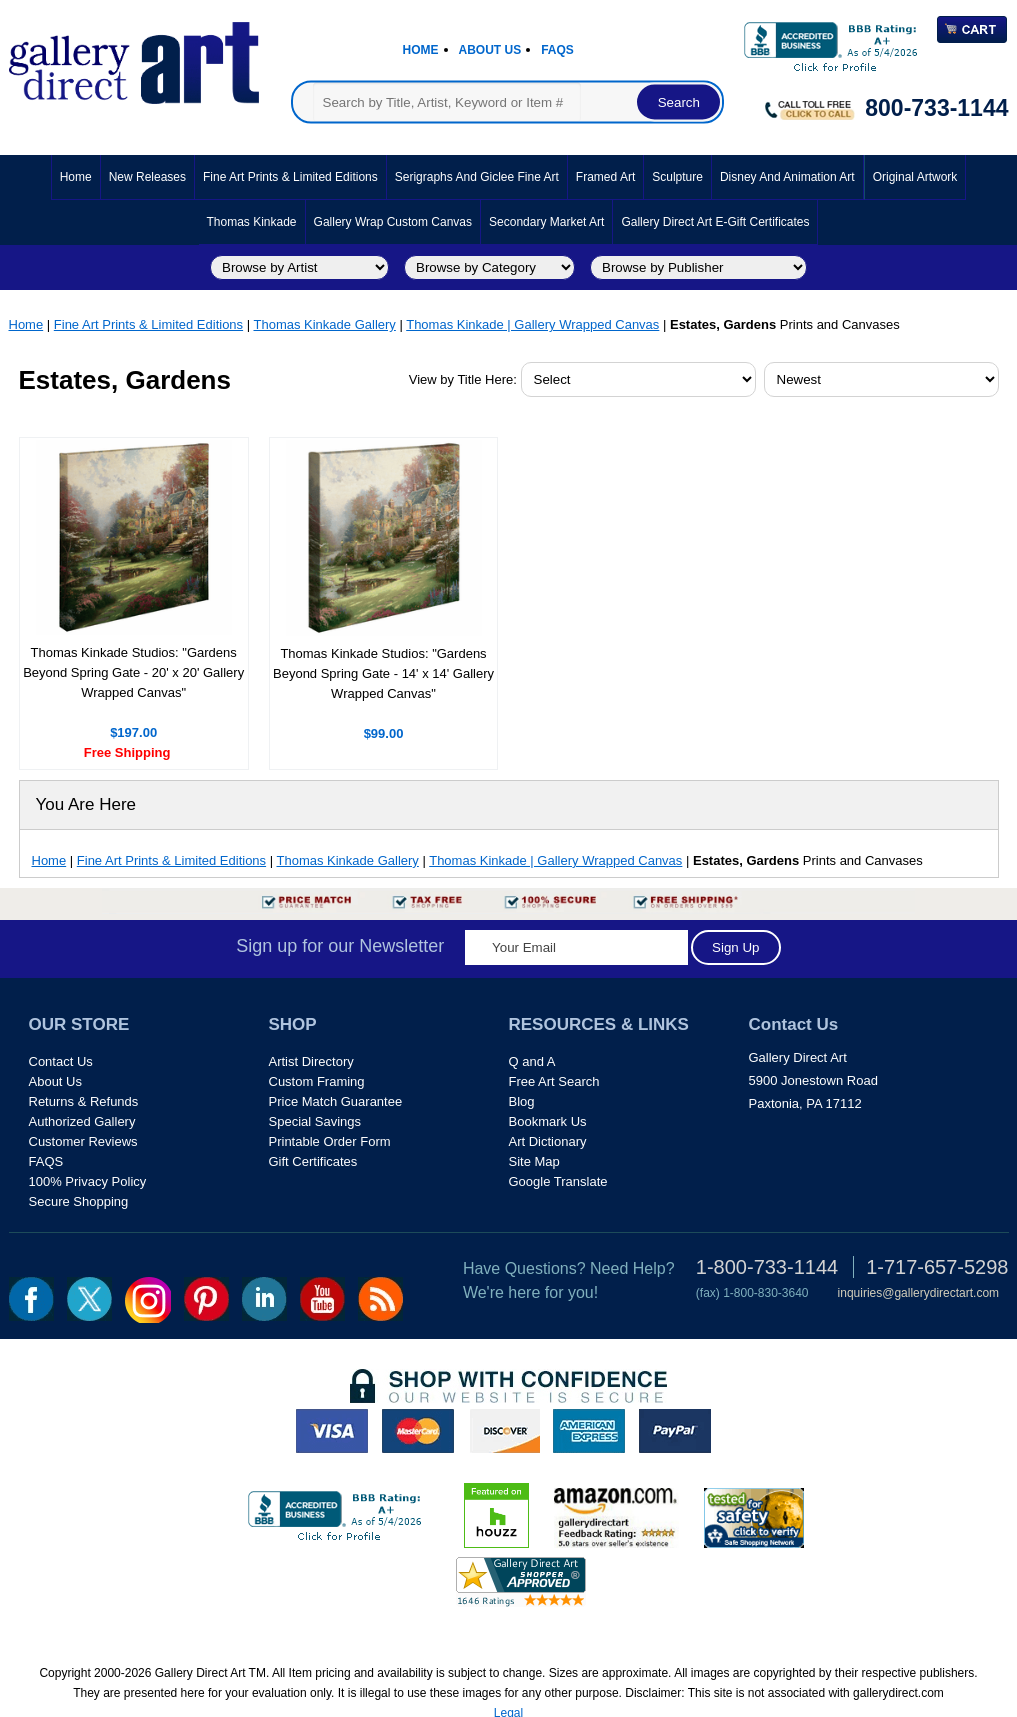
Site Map (534, 1161)
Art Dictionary (548, 1141)
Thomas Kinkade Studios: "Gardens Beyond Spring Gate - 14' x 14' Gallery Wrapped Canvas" (383, 673)
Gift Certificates (313, 1161)
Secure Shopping (79, 1201)
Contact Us (61, 1061)
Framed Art (605, 177)
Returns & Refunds (84, 1101)
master (418, 1431)
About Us (490, 50)
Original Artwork (915, 177)
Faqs (557, 50)
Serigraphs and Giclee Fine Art (477, 177)
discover (504, 1431)
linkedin (264, 1299)
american (589, 1431)
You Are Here (86, 804)
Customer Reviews (83, 1141)
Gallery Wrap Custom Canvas (393, 222)
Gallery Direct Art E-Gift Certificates (715, 222)
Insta (148, 1300)
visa (332, 1431)
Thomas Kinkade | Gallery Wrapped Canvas (532, 324)
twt (89, 1299)
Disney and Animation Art (787, 177)
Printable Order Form (330, 1141)
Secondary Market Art (546, 222)
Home (421, 50)
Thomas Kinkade (252, 222)
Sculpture (677, 177)
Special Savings (315, 1121)
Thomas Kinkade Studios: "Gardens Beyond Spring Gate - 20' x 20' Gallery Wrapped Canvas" (133, 672)
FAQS (46, 1161)
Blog (522, 1101)
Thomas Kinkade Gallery (324, 324)
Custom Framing (317, 1081)
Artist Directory (311, 1061)
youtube (322, 1299)
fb (31, 1299)
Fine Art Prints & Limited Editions (290, 177)
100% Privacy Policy (88, 1181)
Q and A (532, 1061)
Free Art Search (554, 1081)
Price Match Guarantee (336, 1101)
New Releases (147, 177)
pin (206, 1299)
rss (380, 1299)
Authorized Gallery (82, 1121)
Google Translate (558, 1181)
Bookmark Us (548, 1121)
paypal (675, 1431)
